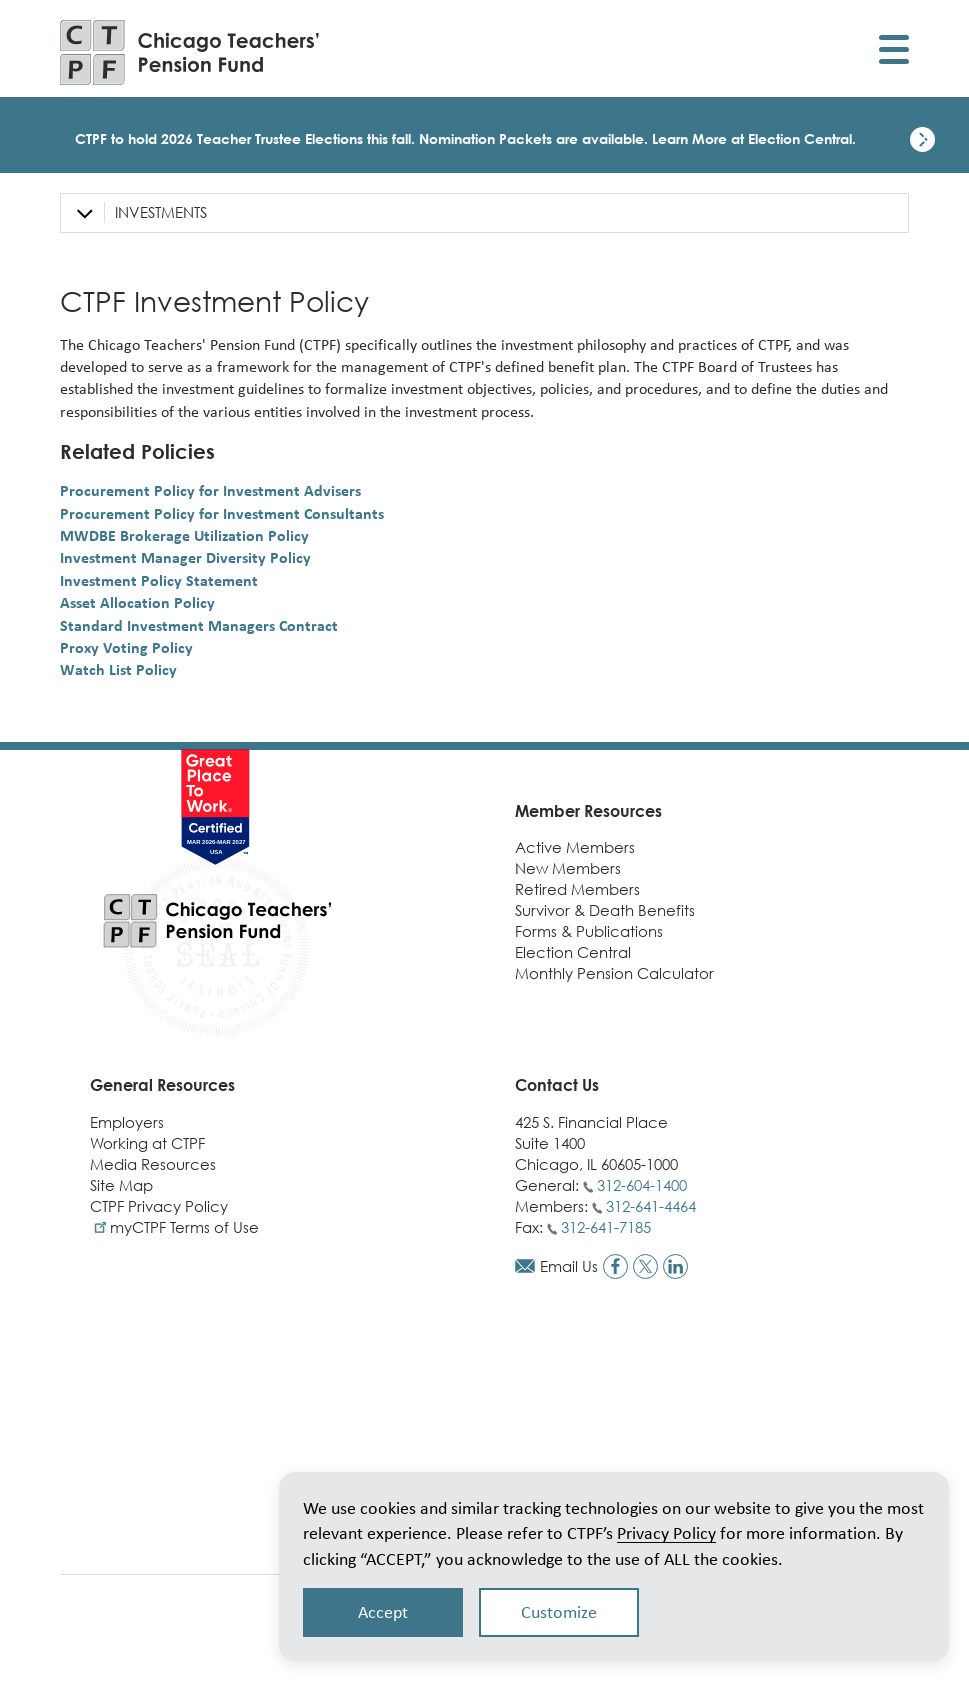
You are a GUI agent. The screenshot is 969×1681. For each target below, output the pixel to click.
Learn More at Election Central (752, 138)
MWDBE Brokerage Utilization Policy (184, 535)
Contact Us (557, 1085)
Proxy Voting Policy (126, 647)
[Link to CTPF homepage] (190, 52)
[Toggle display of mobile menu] (894, 52)
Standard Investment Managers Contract (199, 625)
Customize (559, 1612)
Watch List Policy (118, 669)
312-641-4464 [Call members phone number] (651, 1206)
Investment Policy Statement (159, 580)
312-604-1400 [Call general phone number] (642, 1185)
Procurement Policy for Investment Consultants (222, 513)
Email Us (569, 1266)
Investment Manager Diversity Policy (185, 557)
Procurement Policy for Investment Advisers (210, 490)
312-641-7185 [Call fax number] (606, 1227)
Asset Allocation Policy (137, 602)
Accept (383, 1612)
